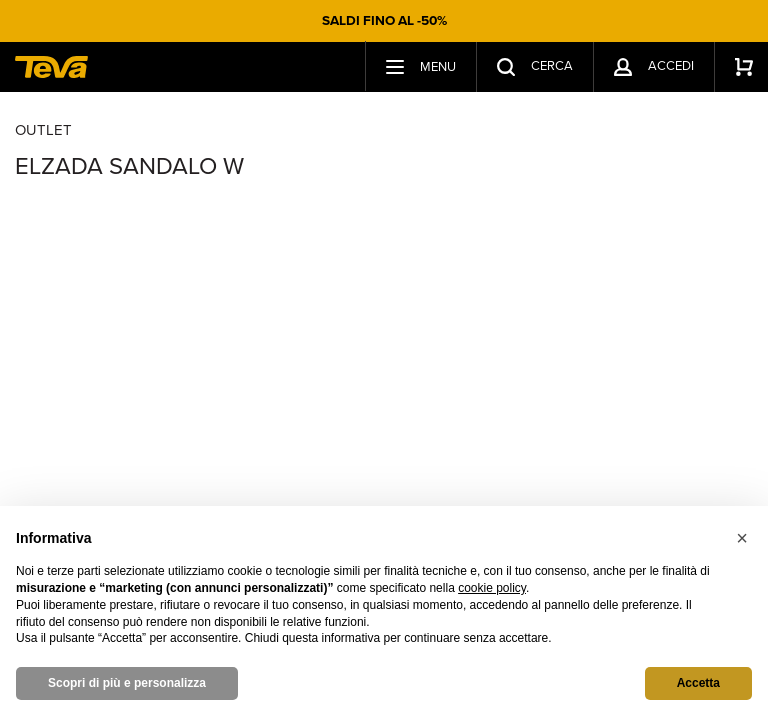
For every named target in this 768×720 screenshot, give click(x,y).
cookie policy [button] (492, 588)
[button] (742, 538)
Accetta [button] (698, 683)
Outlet (43, 130)
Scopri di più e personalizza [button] (127, 683)
